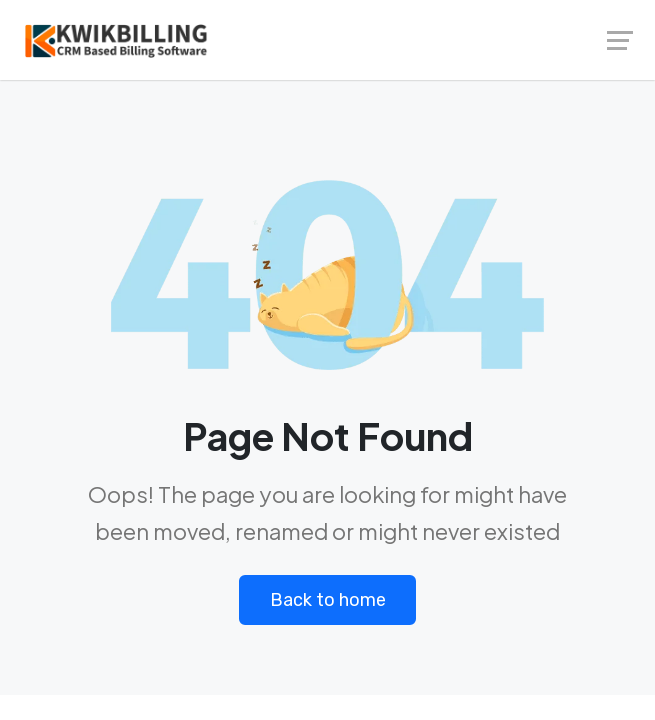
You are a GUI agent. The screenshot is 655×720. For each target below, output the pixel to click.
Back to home (328, 600)
